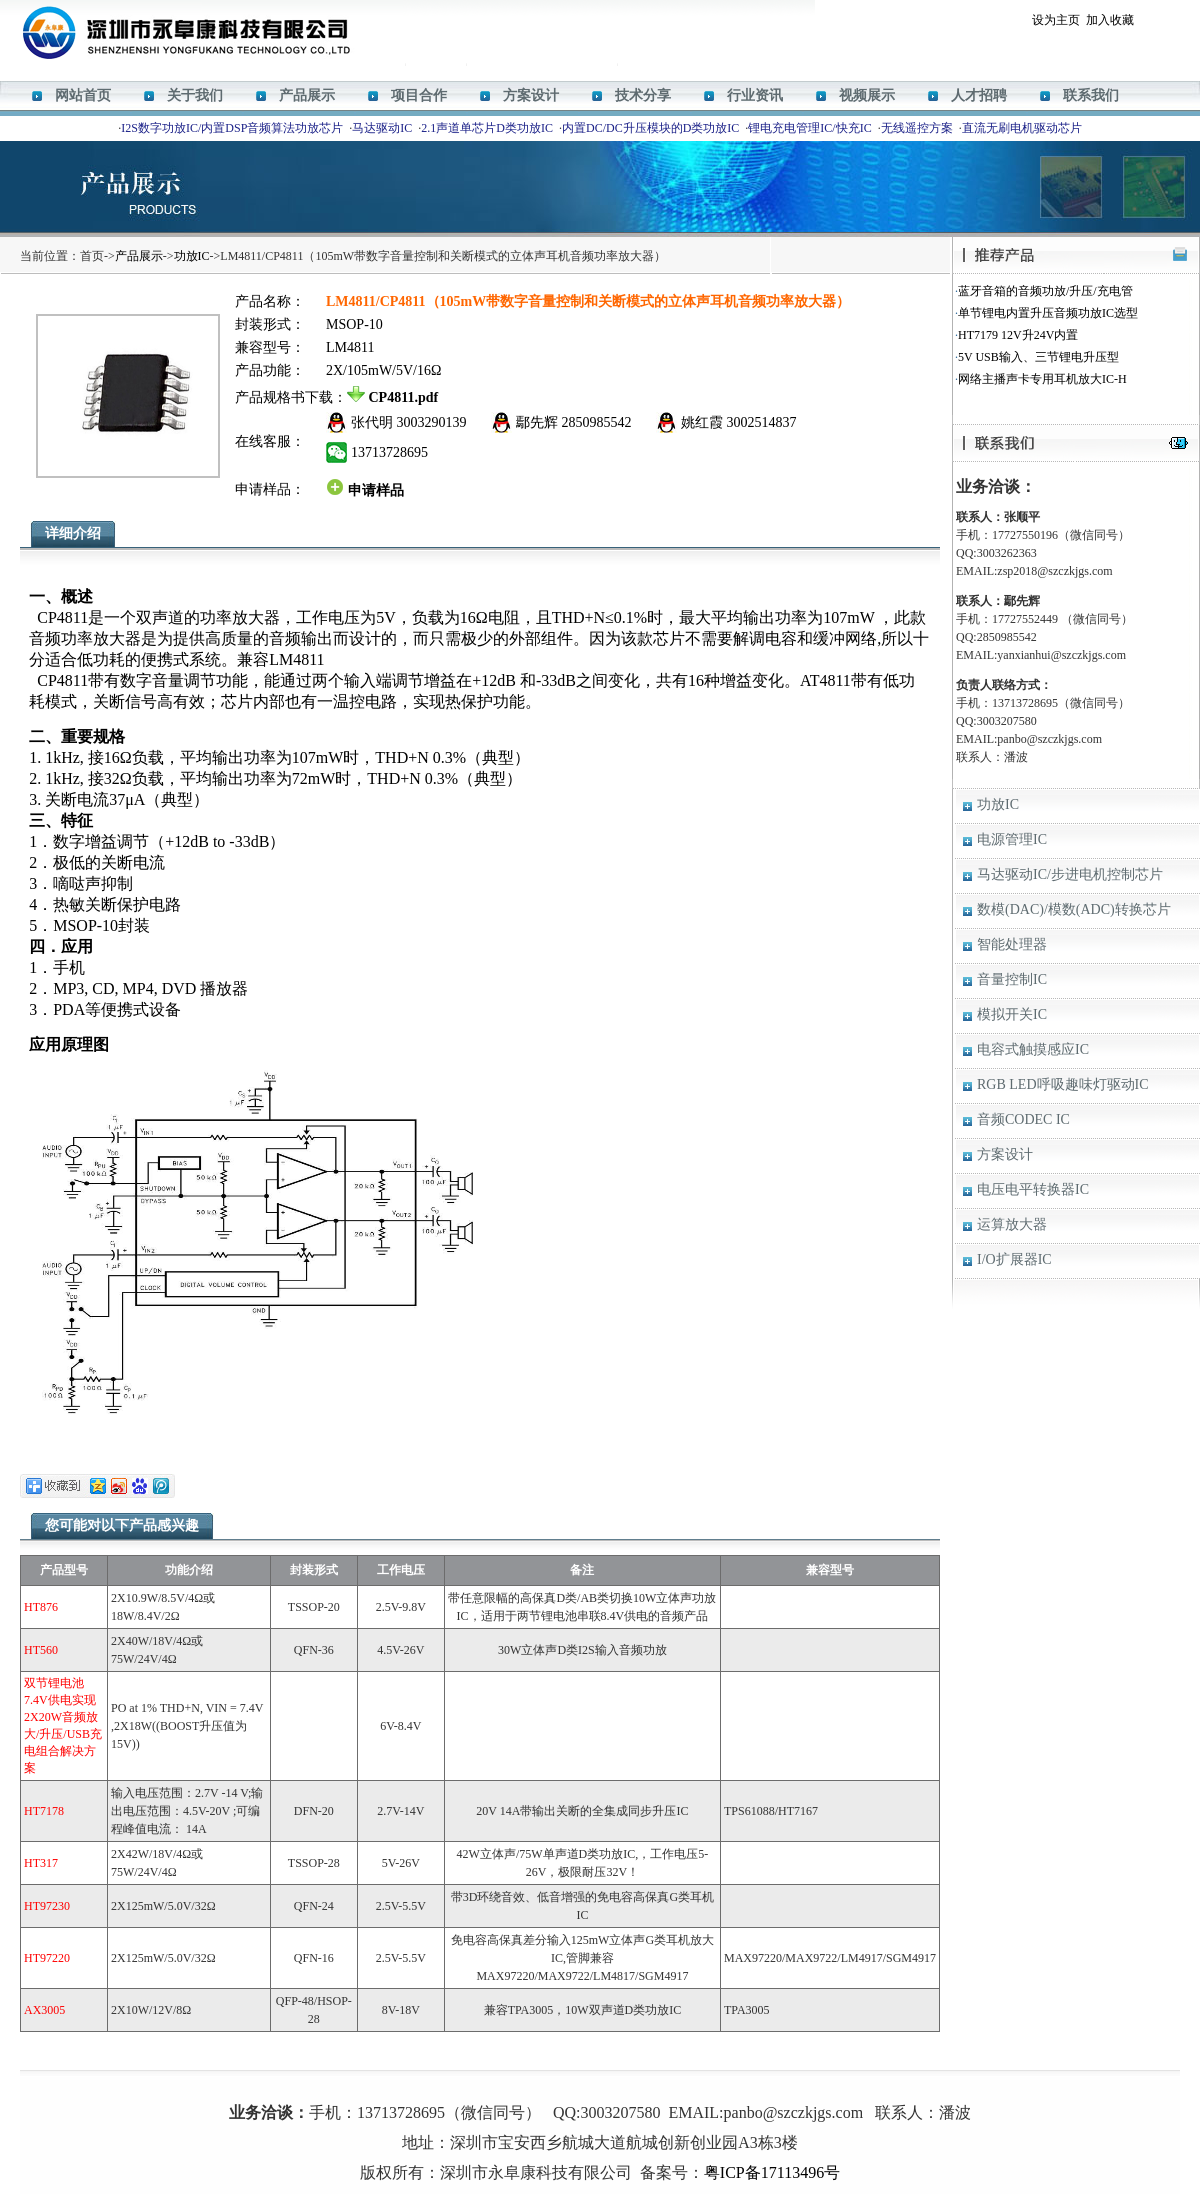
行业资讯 (755, 95)
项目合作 (419, 95)
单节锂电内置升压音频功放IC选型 (1048, 313)
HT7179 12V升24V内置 (1018, 335)
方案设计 (531, 95)
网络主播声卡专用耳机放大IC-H (1042, 379)
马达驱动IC (382, 128)
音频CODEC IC (1023, 1119)
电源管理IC (1012, 839)
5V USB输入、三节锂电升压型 (1038, 357)
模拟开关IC (1012, 1014)
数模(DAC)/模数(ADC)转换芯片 (1074, 909)
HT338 (666, 2083)
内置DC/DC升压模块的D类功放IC (650, 128)
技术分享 (643, 95)
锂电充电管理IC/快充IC (809, 128)
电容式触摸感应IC (1033, 1049)
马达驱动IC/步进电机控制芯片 (1070, 874)
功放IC (192, 256)
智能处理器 (1012, 944)
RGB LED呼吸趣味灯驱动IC (1063, 1084)
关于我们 (195, 95)
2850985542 (597, 422)
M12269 (534, 2083)
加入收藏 (1110, 20)
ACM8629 (619, 2083)
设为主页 (1056, 20)
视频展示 (867, 95)
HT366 (575, 2083)
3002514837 (762, 422)
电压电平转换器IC (1033, 1189)
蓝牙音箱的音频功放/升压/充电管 (1045, 291)
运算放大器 (1012, 1224)
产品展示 (307, 95)
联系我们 (1091, 95)
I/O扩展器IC (1014, 1259)
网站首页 (83, 95)
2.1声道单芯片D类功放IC (487, 128)
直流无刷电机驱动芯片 (1022, 128)
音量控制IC (1012, 979)
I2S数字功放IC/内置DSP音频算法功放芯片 (232, 128)
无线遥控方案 (917, 128)
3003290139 (432, 422)
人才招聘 (979, 95)
